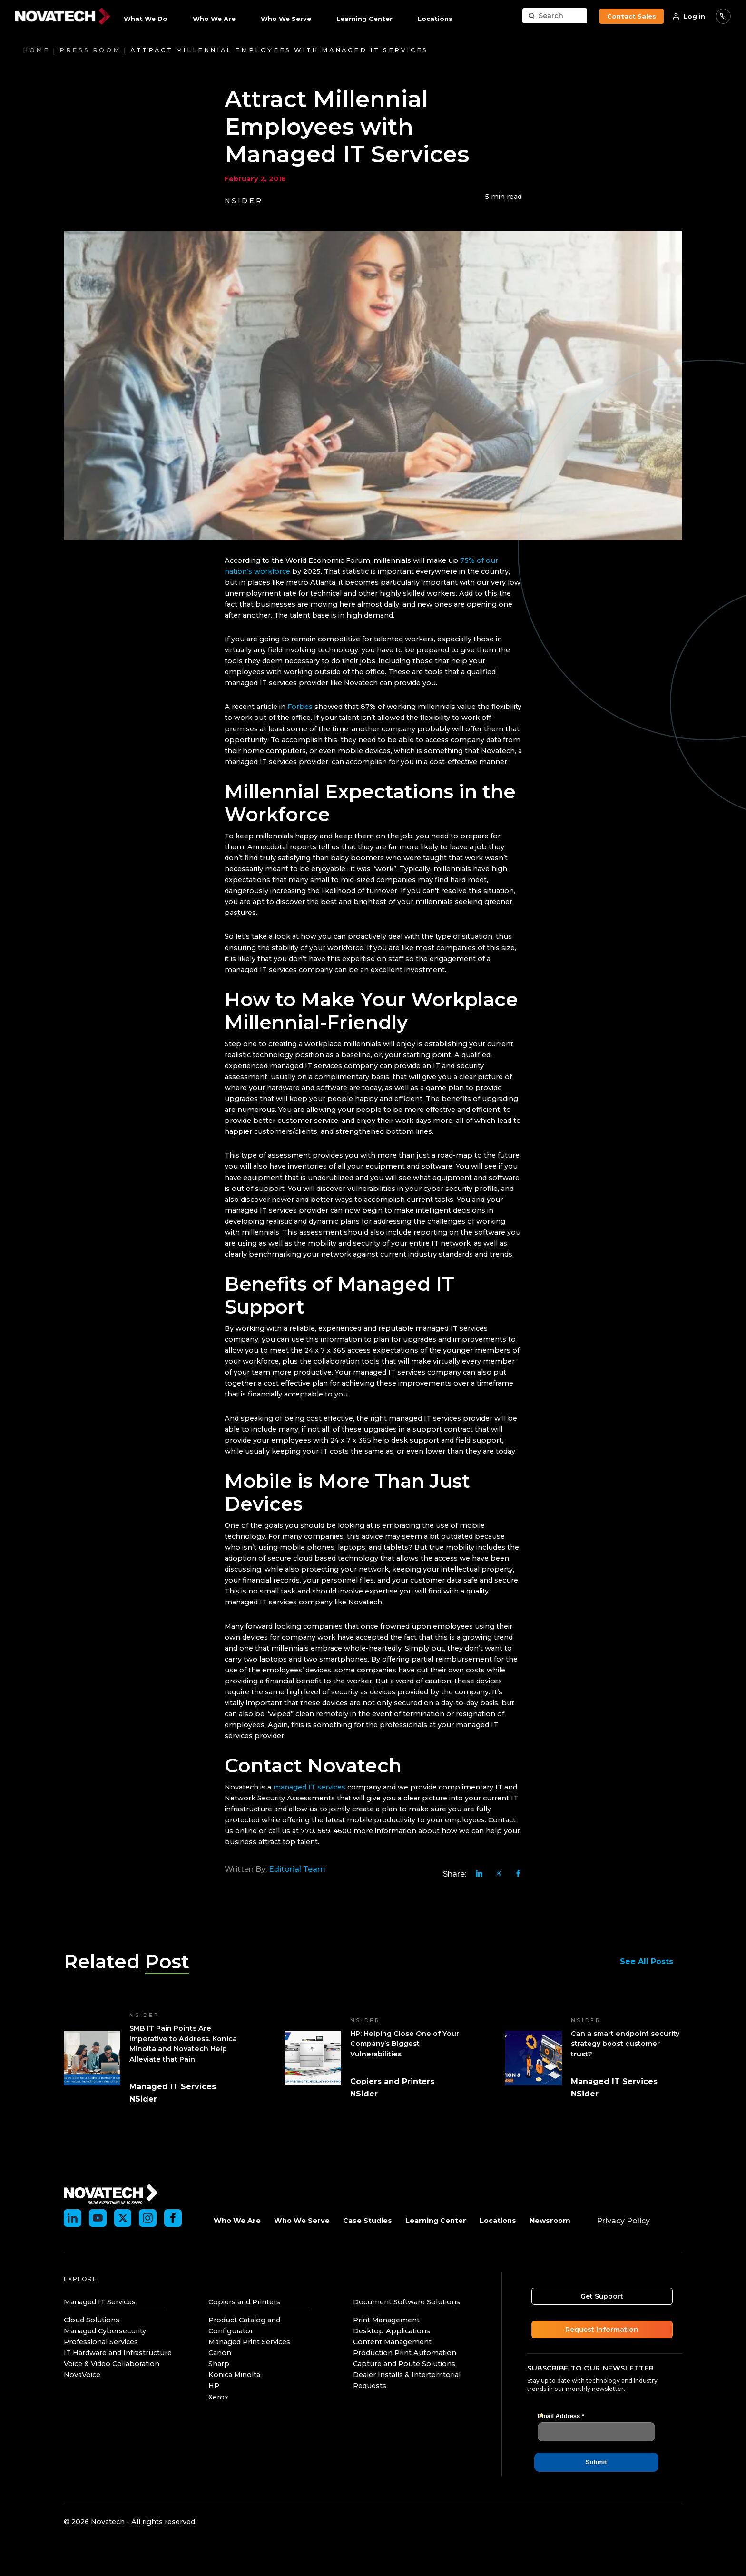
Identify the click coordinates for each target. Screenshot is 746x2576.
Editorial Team (297, 1869)
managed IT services (309, 1787)
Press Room (89, 50)
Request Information (604, 2329)
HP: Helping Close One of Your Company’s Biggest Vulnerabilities (404, 2043)
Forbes (300, 706)
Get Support (604, 2296)
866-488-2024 (723, 16)
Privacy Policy (623, 2220)
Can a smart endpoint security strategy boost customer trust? (625, 2043)
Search (551, 15)
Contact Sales (631, 16)
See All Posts (651, 1961)
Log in (694, 16)
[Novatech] (111, 2193)
